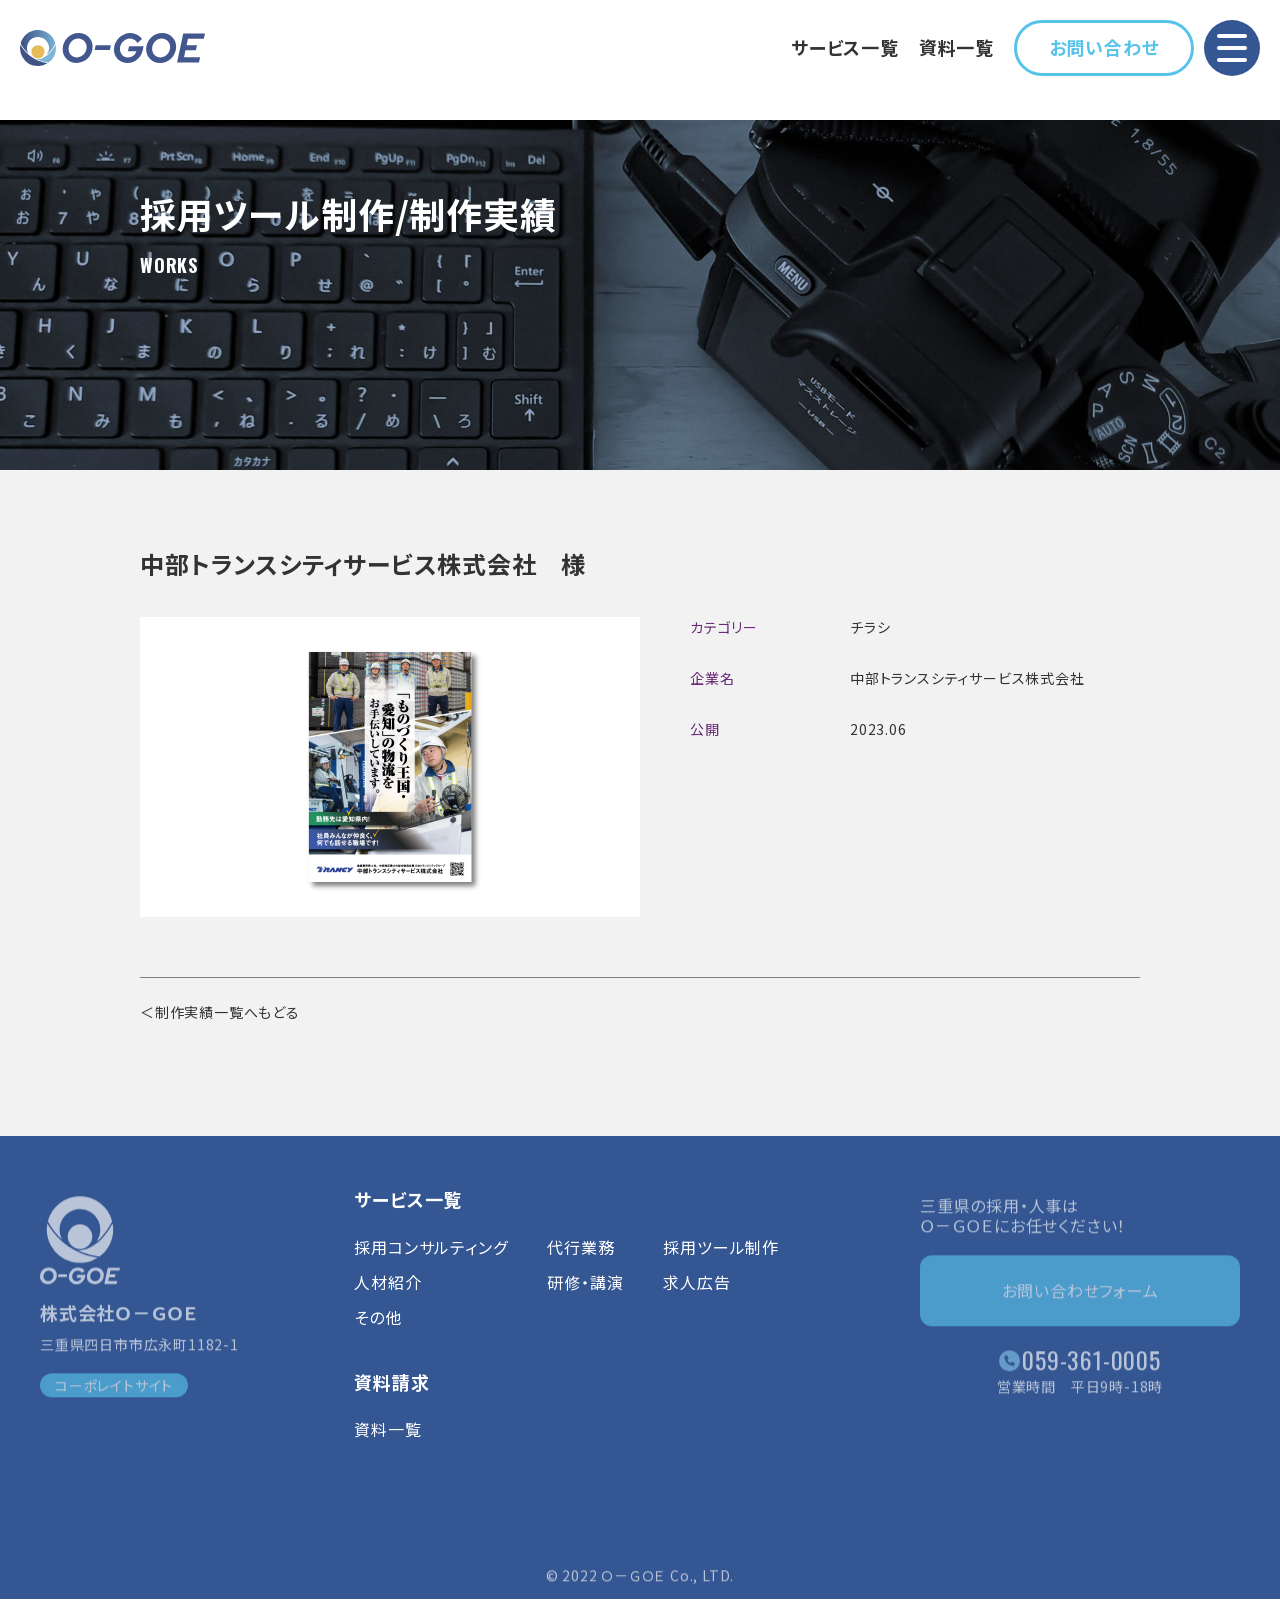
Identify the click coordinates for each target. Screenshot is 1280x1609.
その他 (377, 1333)
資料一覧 (956, 47)
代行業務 (580, 1262)
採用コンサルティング (430, 1262)
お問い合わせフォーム (1080, 1295)
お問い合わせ (1104, 47)
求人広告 (696, 1297)
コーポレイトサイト (114, 1391)
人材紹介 (387, 1297)
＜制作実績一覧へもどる (220, 1012)
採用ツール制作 (721, 1262)
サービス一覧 (845, 47)
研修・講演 (585, 1297)
